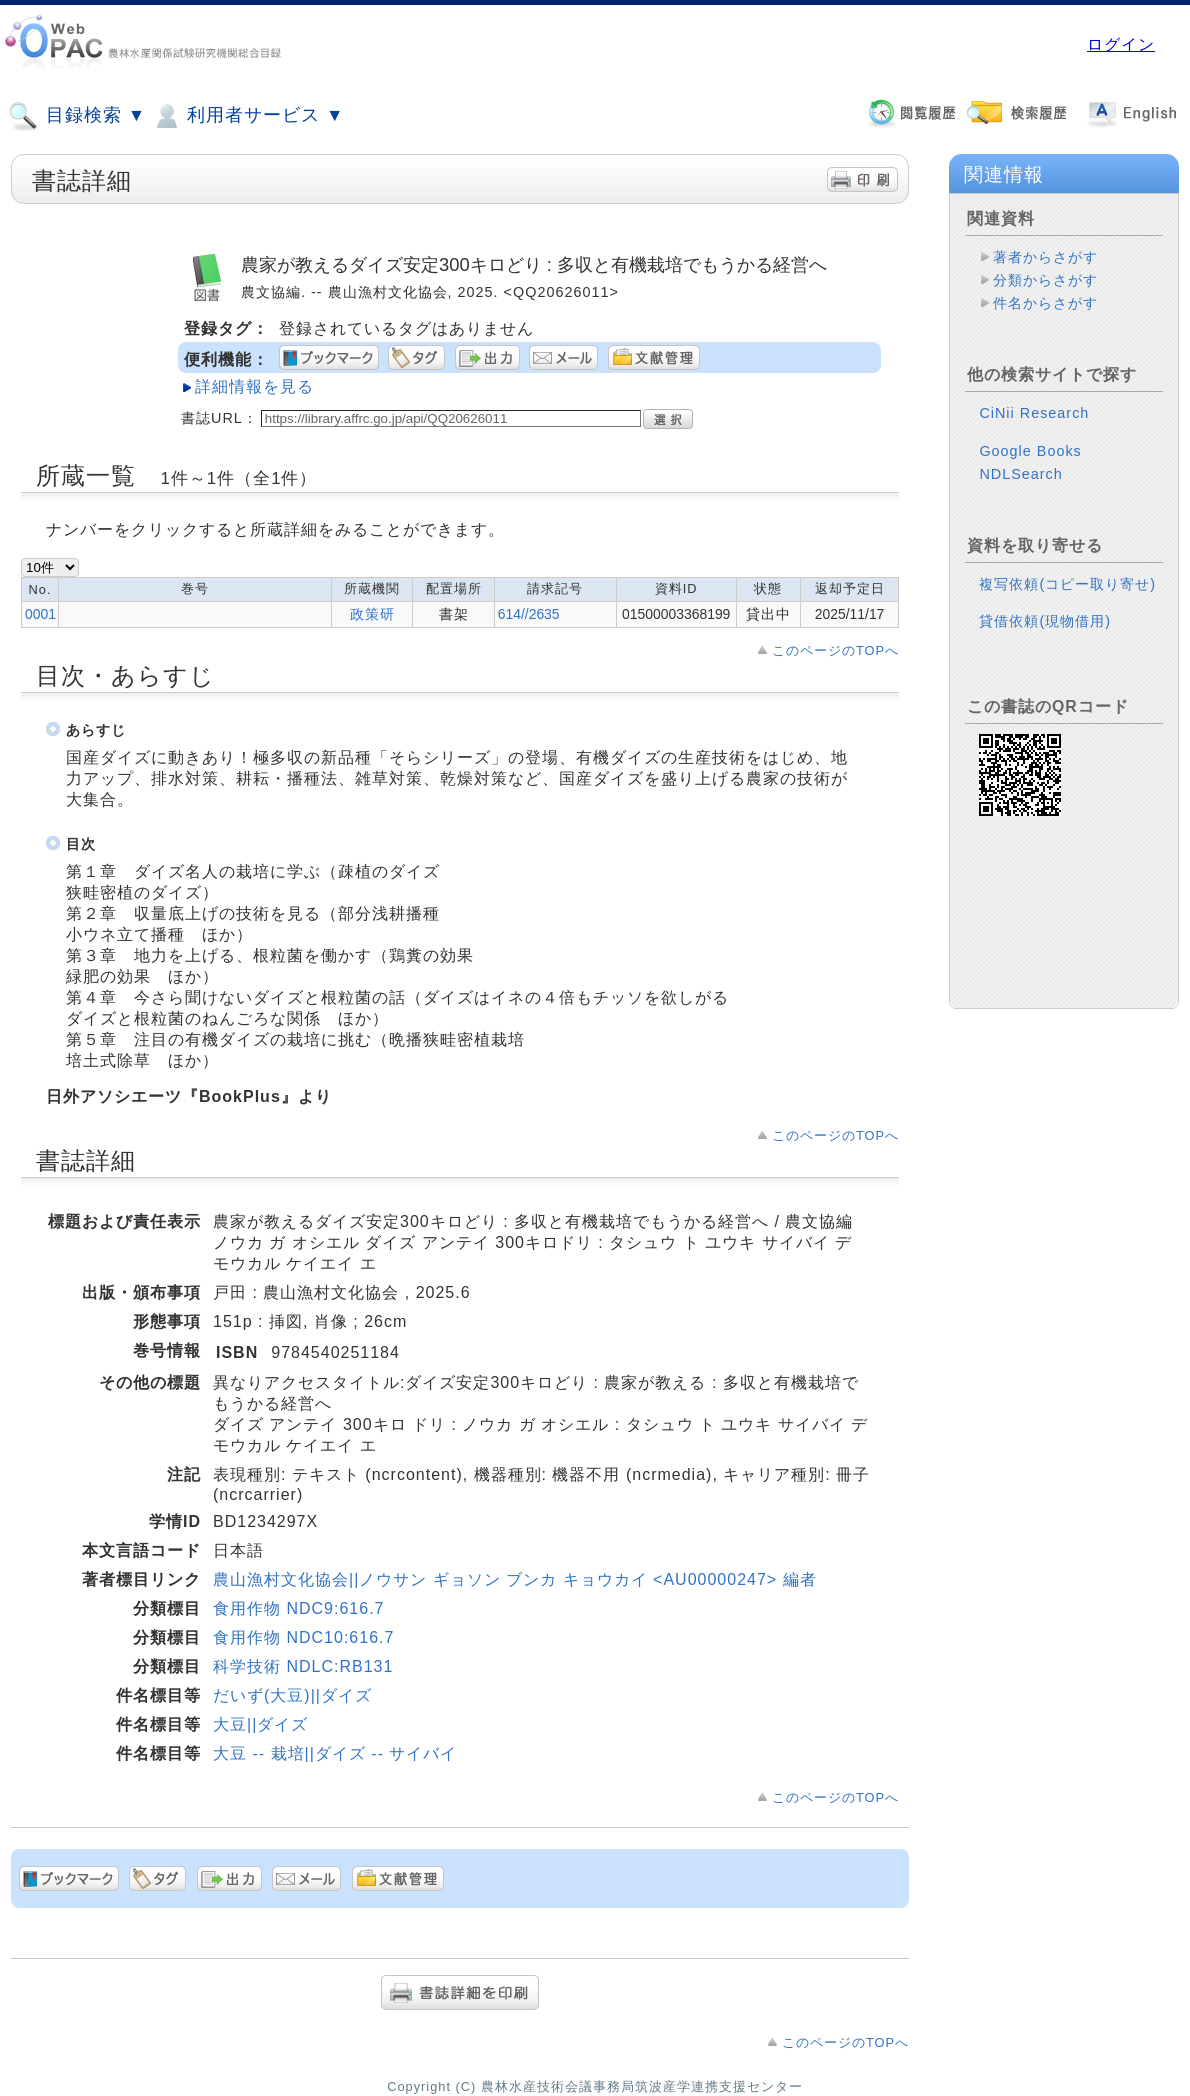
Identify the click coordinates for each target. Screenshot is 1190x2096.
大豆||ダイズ (260, 1724)
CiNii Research (1034, 413)
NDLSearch (1020, 474)
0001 (40, 614)
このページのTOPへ (835, 650)
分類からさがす (1045, 280)
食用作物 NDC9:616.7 (299, 1608)
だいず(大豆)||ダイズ (292, 1695)
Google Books (1030, 451)
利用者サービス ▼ (247, 116)
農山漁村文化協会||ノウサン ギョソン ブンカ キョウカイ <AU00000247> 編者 (515, 1579)
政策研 (372, 614)
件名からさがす (1045, 303)
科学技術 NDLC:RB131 (303, 1666)
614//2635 (529, 614)
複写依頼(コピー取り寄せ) (1067, 584)
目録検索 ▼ (77, 116)
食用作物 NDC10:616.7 (303, 1637)
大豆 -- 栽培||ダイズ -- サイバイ (335, 1753)
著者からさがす (1045, 257)
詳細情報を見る (254, 386)
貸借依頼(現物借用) (1045, 621)
